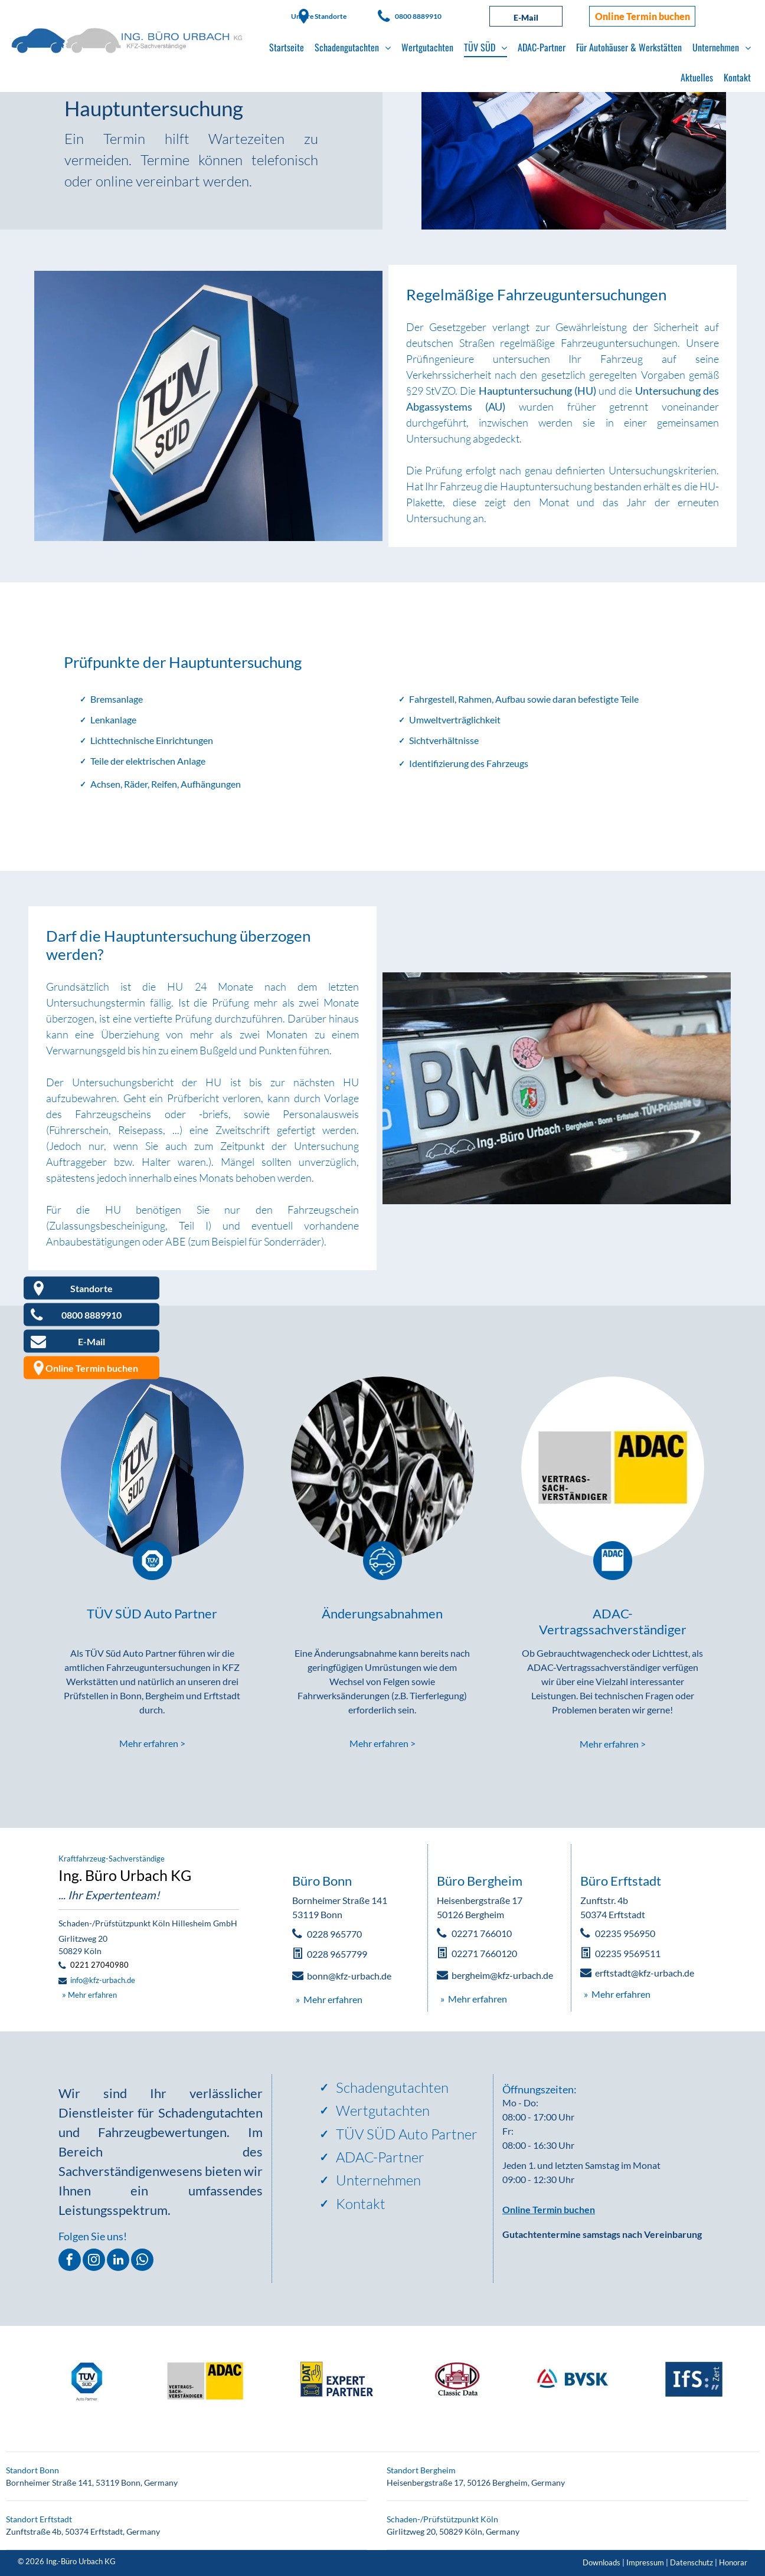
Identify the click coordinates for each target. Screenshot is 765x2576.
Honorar (733, 2562)
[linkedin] (118, 2261)
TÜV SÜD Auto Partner (407, 2134)
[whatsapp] (142, 2261)
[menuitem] (286, 47)
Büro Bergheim (479, 1881)
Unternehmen (378, 2180)
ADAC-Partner (380, 2157)
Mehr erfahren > (152, 1743)
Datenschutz (691, 2562)
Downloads (601, 2562)
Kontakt (360, 2204)
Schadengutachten (392, 2087)
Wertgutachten (383, 2110)
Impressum (645, 2562)
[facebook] (69, 2261)
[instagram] (94, 2261)
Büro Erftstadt (620, 1881)
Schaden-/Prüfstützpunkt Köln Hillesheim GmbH (147, 1923)
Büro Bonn (322, 1881)
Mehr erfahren (92, 1995)
